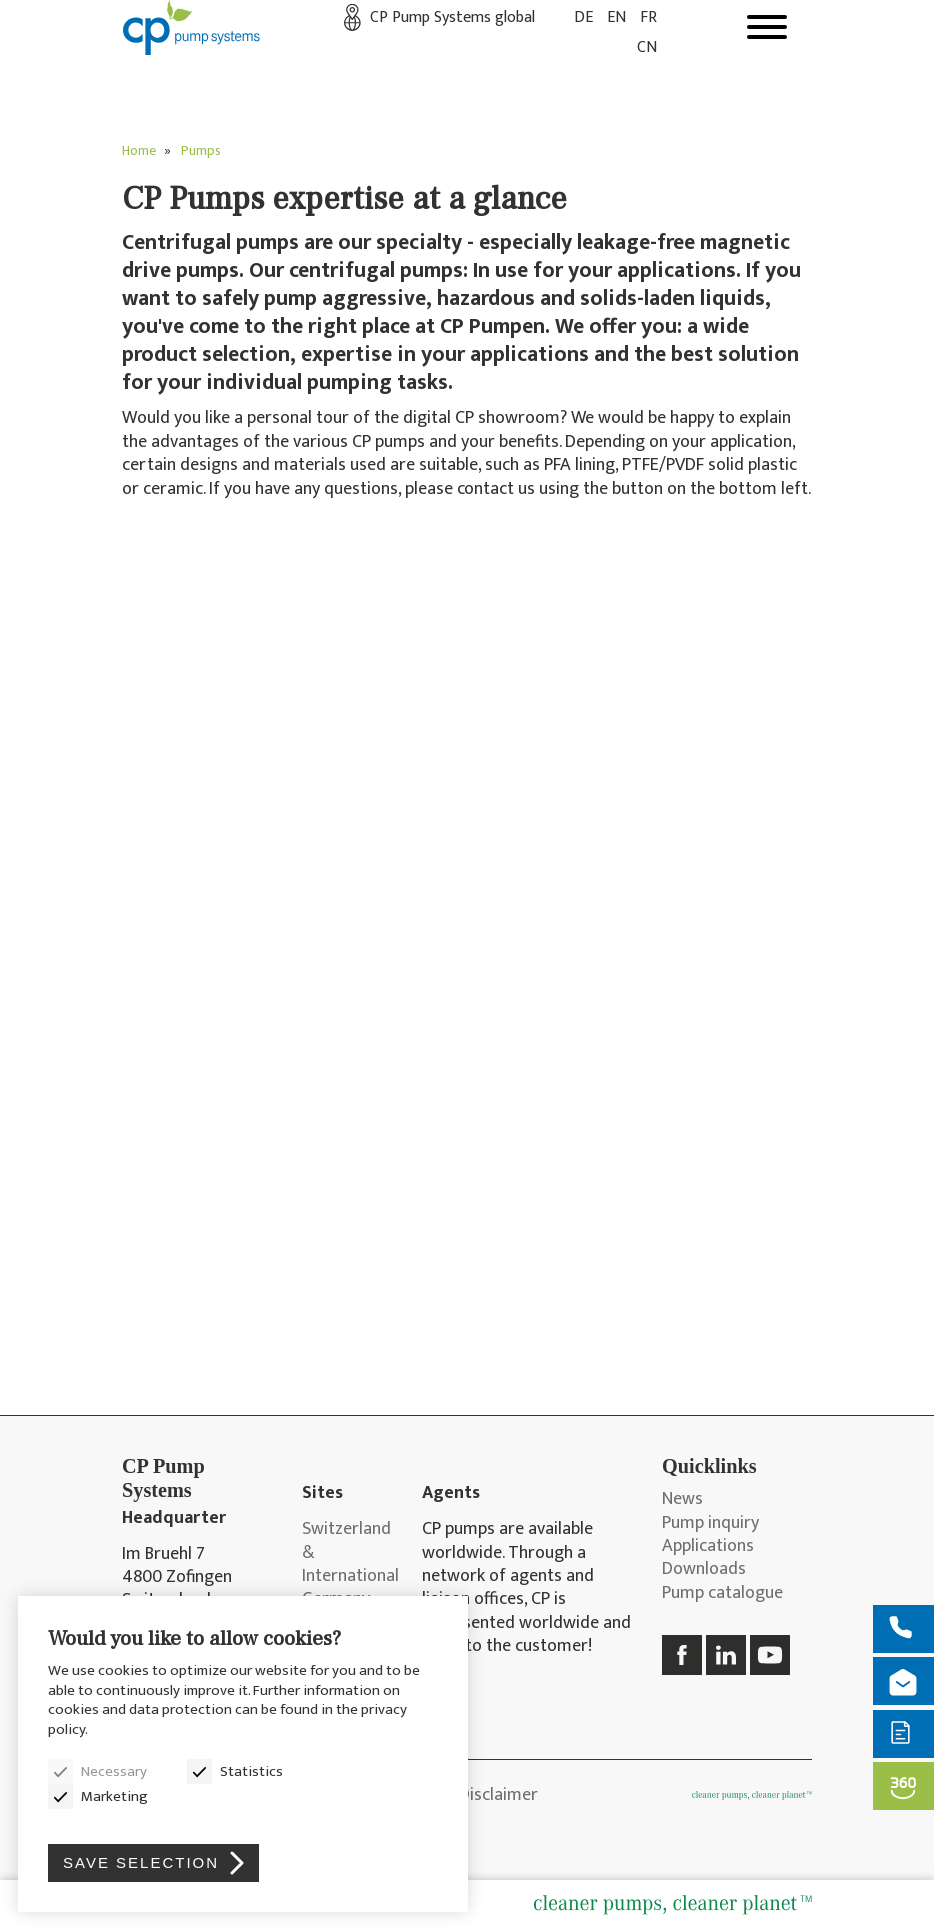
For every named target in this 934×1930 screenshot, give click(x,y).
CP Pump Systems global (452, 17)
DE (583, 17)
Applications (708, 1546)
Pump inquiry (710, 1523)
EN (616, 17)
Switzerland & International (347, 1553)
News (682, 1499)
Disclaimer (498, 1795)
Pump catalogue (722, 1593)
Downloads (704, 1569)
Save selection (141, 1862)
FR (648, 17)
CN (647, 47)
